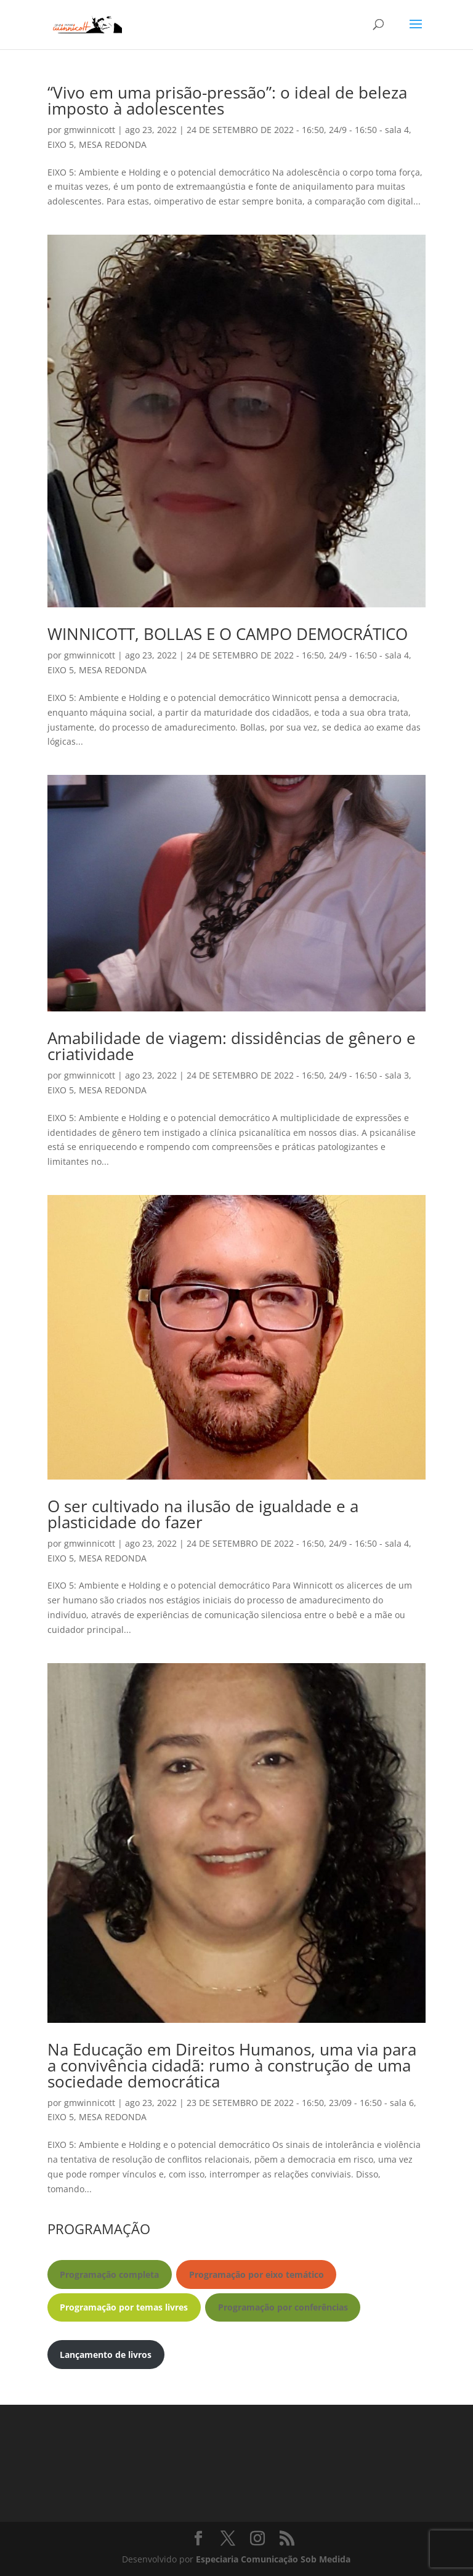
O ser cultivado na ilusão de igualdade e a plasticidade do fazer (202, 1514)
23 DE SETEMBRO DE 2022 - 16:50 (255, 2102)
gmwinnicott (89, 130)
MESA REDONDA (113, 144)
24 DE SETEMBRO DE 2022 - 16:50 (255, 130)
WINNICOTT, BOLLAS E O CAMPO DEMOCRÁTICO (227, 634)
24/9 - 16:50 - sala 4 (369, 130)
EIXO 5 (60, 144)
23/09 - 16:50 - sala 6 (371, 2102)
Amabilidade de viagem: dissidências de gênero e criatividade (231, 1046)
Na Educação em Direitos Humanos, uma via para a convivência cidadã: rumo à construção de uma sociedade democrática (231, 2065)
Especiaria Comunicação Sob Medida (273, 2559)
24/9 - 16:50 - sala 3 (369, 1075)
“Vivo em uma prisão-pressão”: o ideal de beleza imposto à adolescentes (227, 100)
